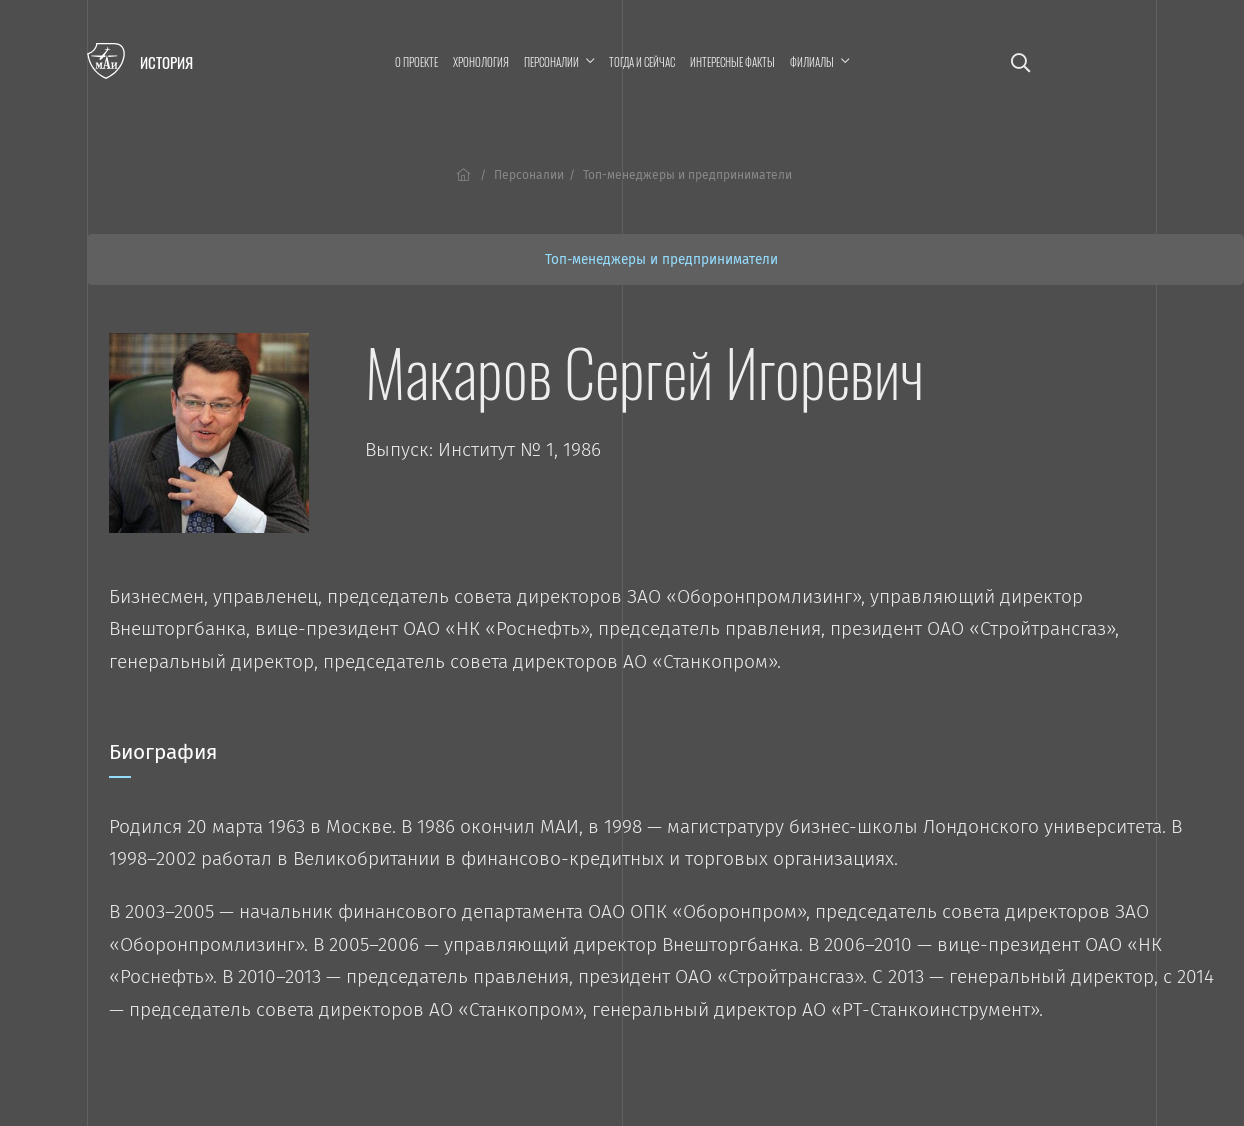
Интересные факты (732, 62)
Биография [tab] (163, 759)
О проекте (416, 62)
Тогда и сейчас (642, 62)
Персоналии (529, 175)
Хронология (481, 62)
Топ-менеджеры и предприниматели (661, 259)
